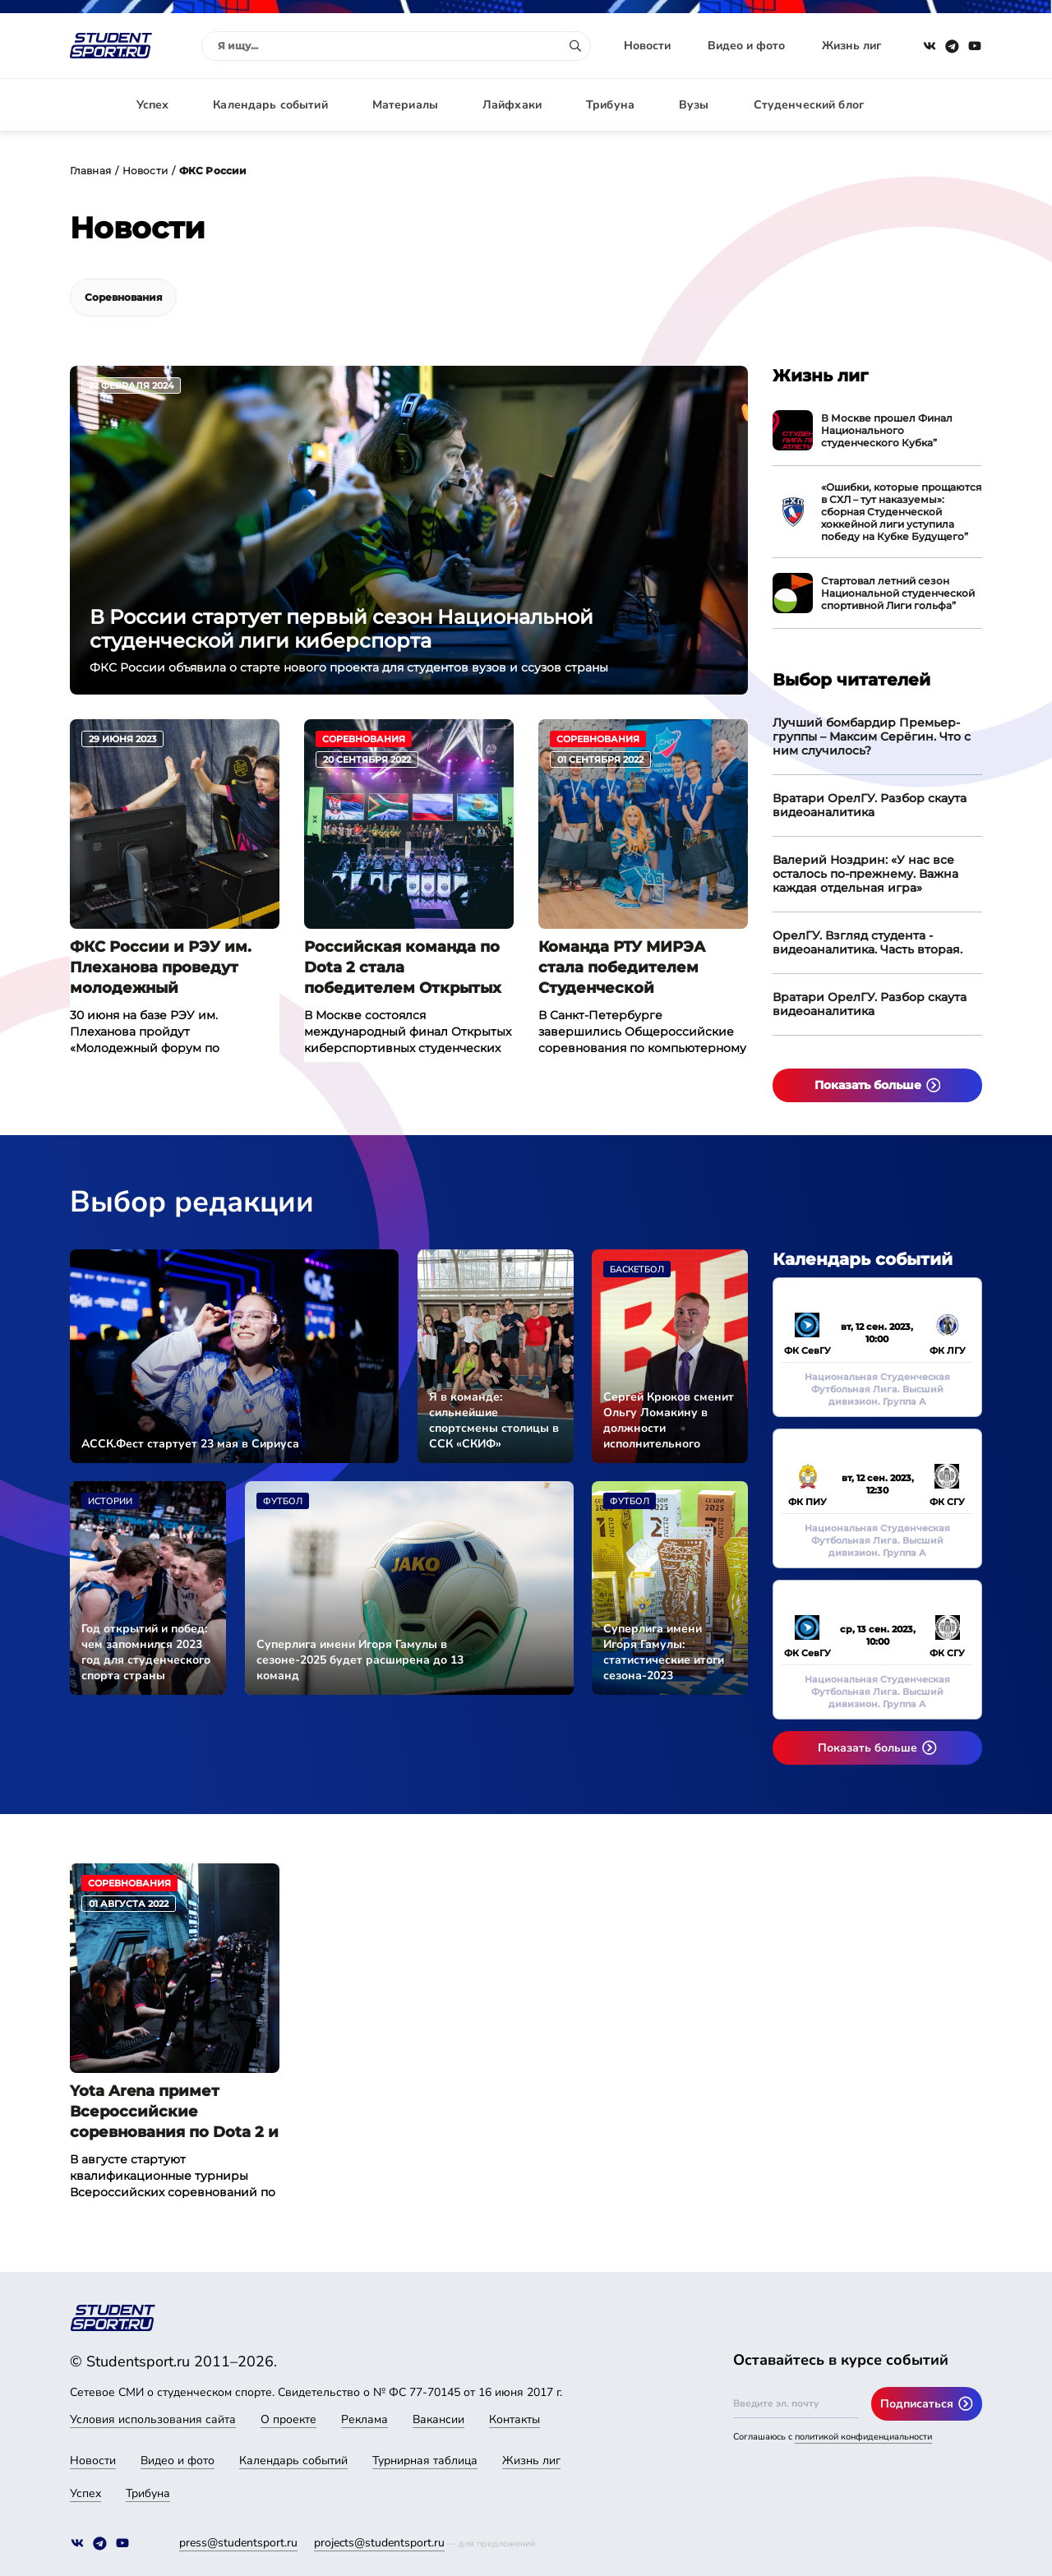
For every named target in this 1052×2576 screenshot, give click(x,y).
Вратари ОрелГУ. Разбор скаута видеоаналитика (870, 805)
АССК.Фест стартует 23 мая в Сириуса (190, 1444)
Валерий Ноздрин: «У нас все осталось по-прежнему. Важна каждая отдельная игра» (865, 873)
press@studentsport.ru (238, 2543)
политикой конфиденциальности (863, 2437)
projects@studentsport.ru (379, 2543)
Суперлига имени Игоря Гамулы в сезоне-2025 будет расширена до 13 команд (360, 1660)
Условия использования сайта (153, 2419)
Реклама (364, 2419)
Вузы (694, 105)
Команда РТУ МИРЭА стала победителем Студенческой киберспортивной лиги (633, 968)
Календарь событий (270, 105)
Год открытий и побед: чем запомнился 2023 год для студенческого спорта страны (145, 1652)
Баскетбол (637, 1269)
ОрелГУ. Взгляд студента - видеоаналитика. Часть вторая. (867, 942)
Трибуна (610, 105)
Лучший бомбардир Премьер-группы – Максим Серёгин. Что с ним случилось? (872, 736)
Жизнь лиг (851, 45)
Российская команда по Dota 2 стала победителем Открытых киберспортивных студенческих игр (402, 968)
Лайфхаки (512, 105)
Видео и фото (746, 45)
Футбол (282, 1501)
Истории (110, 1501)
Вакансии (438, 2419)
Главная (90, 170)
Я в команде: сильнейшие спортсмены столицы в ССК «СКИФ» (494, 1420)
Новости (647, 45)
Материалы (405, 105)
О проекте (288, 2419)
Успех (152, 105)
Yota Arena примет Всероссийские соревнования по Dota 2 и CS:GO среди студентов (174, 2112)
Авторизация (945, 105)
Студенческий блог (809, 105)
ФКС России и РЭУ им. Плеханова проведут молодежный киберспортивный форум (173, 968)
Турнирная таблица (425, 2460)
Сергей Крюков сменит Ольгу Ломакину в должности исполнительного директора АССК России (668, 1420)
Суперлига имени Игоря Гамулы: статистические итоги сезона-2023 (663, 1652)
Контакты (514, 2419)
